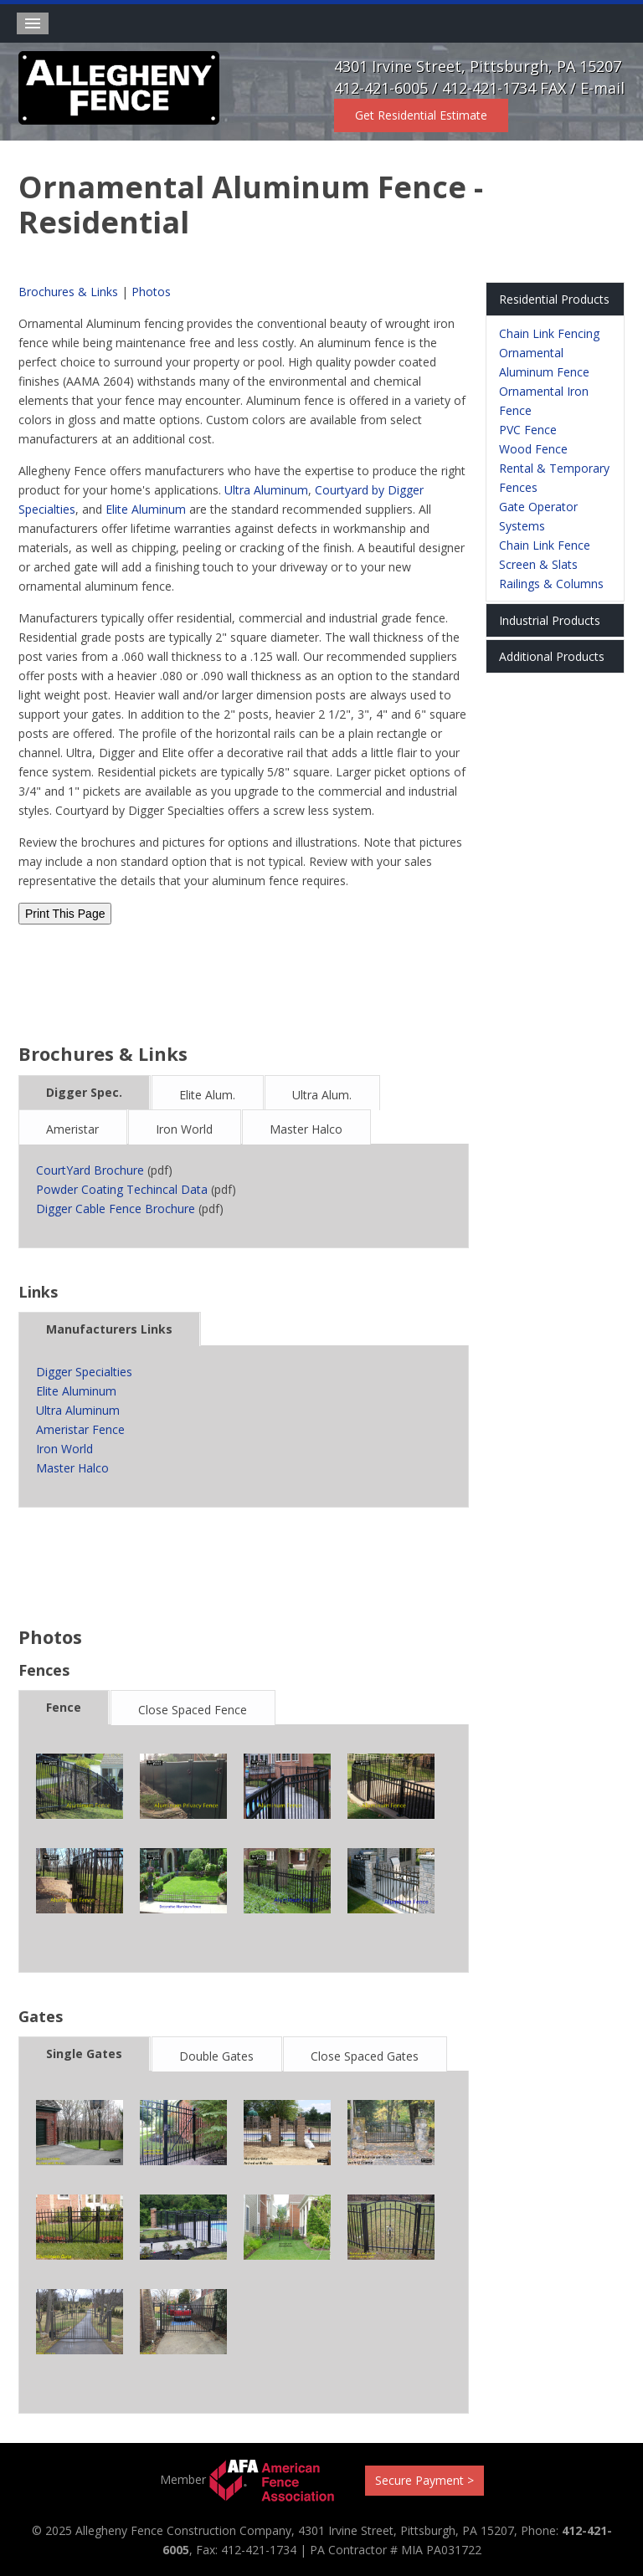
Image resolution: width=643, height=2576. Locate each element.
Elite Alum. (207, 1095)
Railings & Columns (551, 584)
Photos (151, 292)
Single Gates (84, 2053)
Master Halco (306, 1129)
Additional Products (551, 656)
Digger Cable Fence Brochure (115, 1208)
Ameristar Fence (80, 1429)
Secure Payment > (424, 2480)
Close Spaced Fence (192, 1710)
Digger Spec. (84, 1092)
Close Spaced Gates (365, 2056)
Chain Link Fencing (549, 333)
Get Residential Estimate (421, 115)
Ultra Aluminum (266, 490)
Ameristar (72, 1129)
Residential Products (554, 299)
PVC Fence (528, 430)
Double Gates (216, 2056)
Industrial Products (549, 620)
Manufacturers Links (109, 1329)
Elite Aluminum (145, 509)
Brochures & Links (68, 292)
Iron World (184, 1129)
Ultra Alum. (322, 1095)
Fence (63, 1707)
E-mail (602, 88)
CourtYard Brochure (90, 1170)
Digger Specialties (84, 1372)
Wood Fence (533, 449)
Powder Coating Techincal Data (122, 1189)
